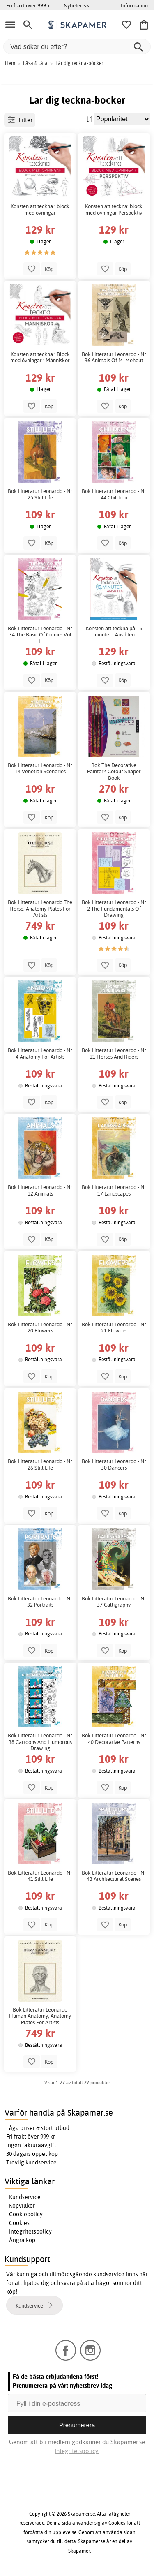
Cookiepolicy (26, 2214)
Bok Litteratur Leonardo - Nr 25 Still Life (40, 494)
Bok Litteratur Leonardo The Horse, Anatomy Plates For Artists (40, 908)
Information (134, 5)
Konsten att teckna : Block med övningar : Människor (40, 357)
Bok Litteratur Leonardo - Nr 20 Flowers (40, 1327)
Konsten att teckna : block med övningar (40, 209)
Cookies (19, 2223)
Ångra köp (22, 2240)
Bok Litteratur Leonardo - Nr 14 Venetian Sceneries (40, 768)
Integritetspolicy (30, 2231)
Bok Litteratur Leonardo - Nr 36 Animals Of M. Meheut (114, 357)
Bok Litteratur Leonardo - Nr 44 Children (114, 494)
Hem (10, 63)
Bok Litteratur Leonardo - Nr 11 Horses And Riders (114, 1053)
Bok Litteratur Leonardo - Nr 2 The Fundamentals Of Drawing (114, 908)
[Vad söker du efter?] (77, 46)
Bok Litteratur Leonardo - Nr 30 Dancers (114, 1464)
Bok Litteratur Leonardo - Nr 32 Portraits (40, 1602)
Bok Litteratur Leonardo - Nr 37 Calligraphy (114, 1602)
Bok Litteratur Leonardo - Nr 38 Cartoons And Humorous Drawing (40, 1741)
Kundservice (25, 2197)
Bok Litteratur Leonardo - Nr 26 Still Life (40, 1464)
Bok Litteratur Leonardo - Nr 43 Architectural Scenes (114, 1876)
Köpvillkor (22, 2205)
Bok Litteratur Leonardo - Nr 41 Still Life (40, 1876)
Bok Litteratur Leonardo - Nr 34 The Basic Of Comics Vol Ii (40, 634)
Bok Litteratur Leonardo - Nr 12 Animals (40, 1190)
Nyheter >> (76, 5)
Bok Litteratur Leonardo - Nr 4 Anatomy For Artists (40, 1053)
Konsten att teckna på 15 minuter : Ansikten (114, 631)
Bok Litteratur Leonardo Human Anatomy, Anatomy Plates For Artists (40, 2016)
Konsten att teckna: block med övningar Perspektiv (114, 209)
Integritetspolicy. (77, 2451)
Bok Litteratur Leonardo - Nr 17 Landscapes (114, 1190)
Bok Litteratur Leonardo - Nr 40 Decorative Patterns (114, 1738)
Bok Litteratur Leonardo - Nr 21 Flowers (114, 1327)
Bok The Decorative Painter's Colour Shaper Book (114, 771)
